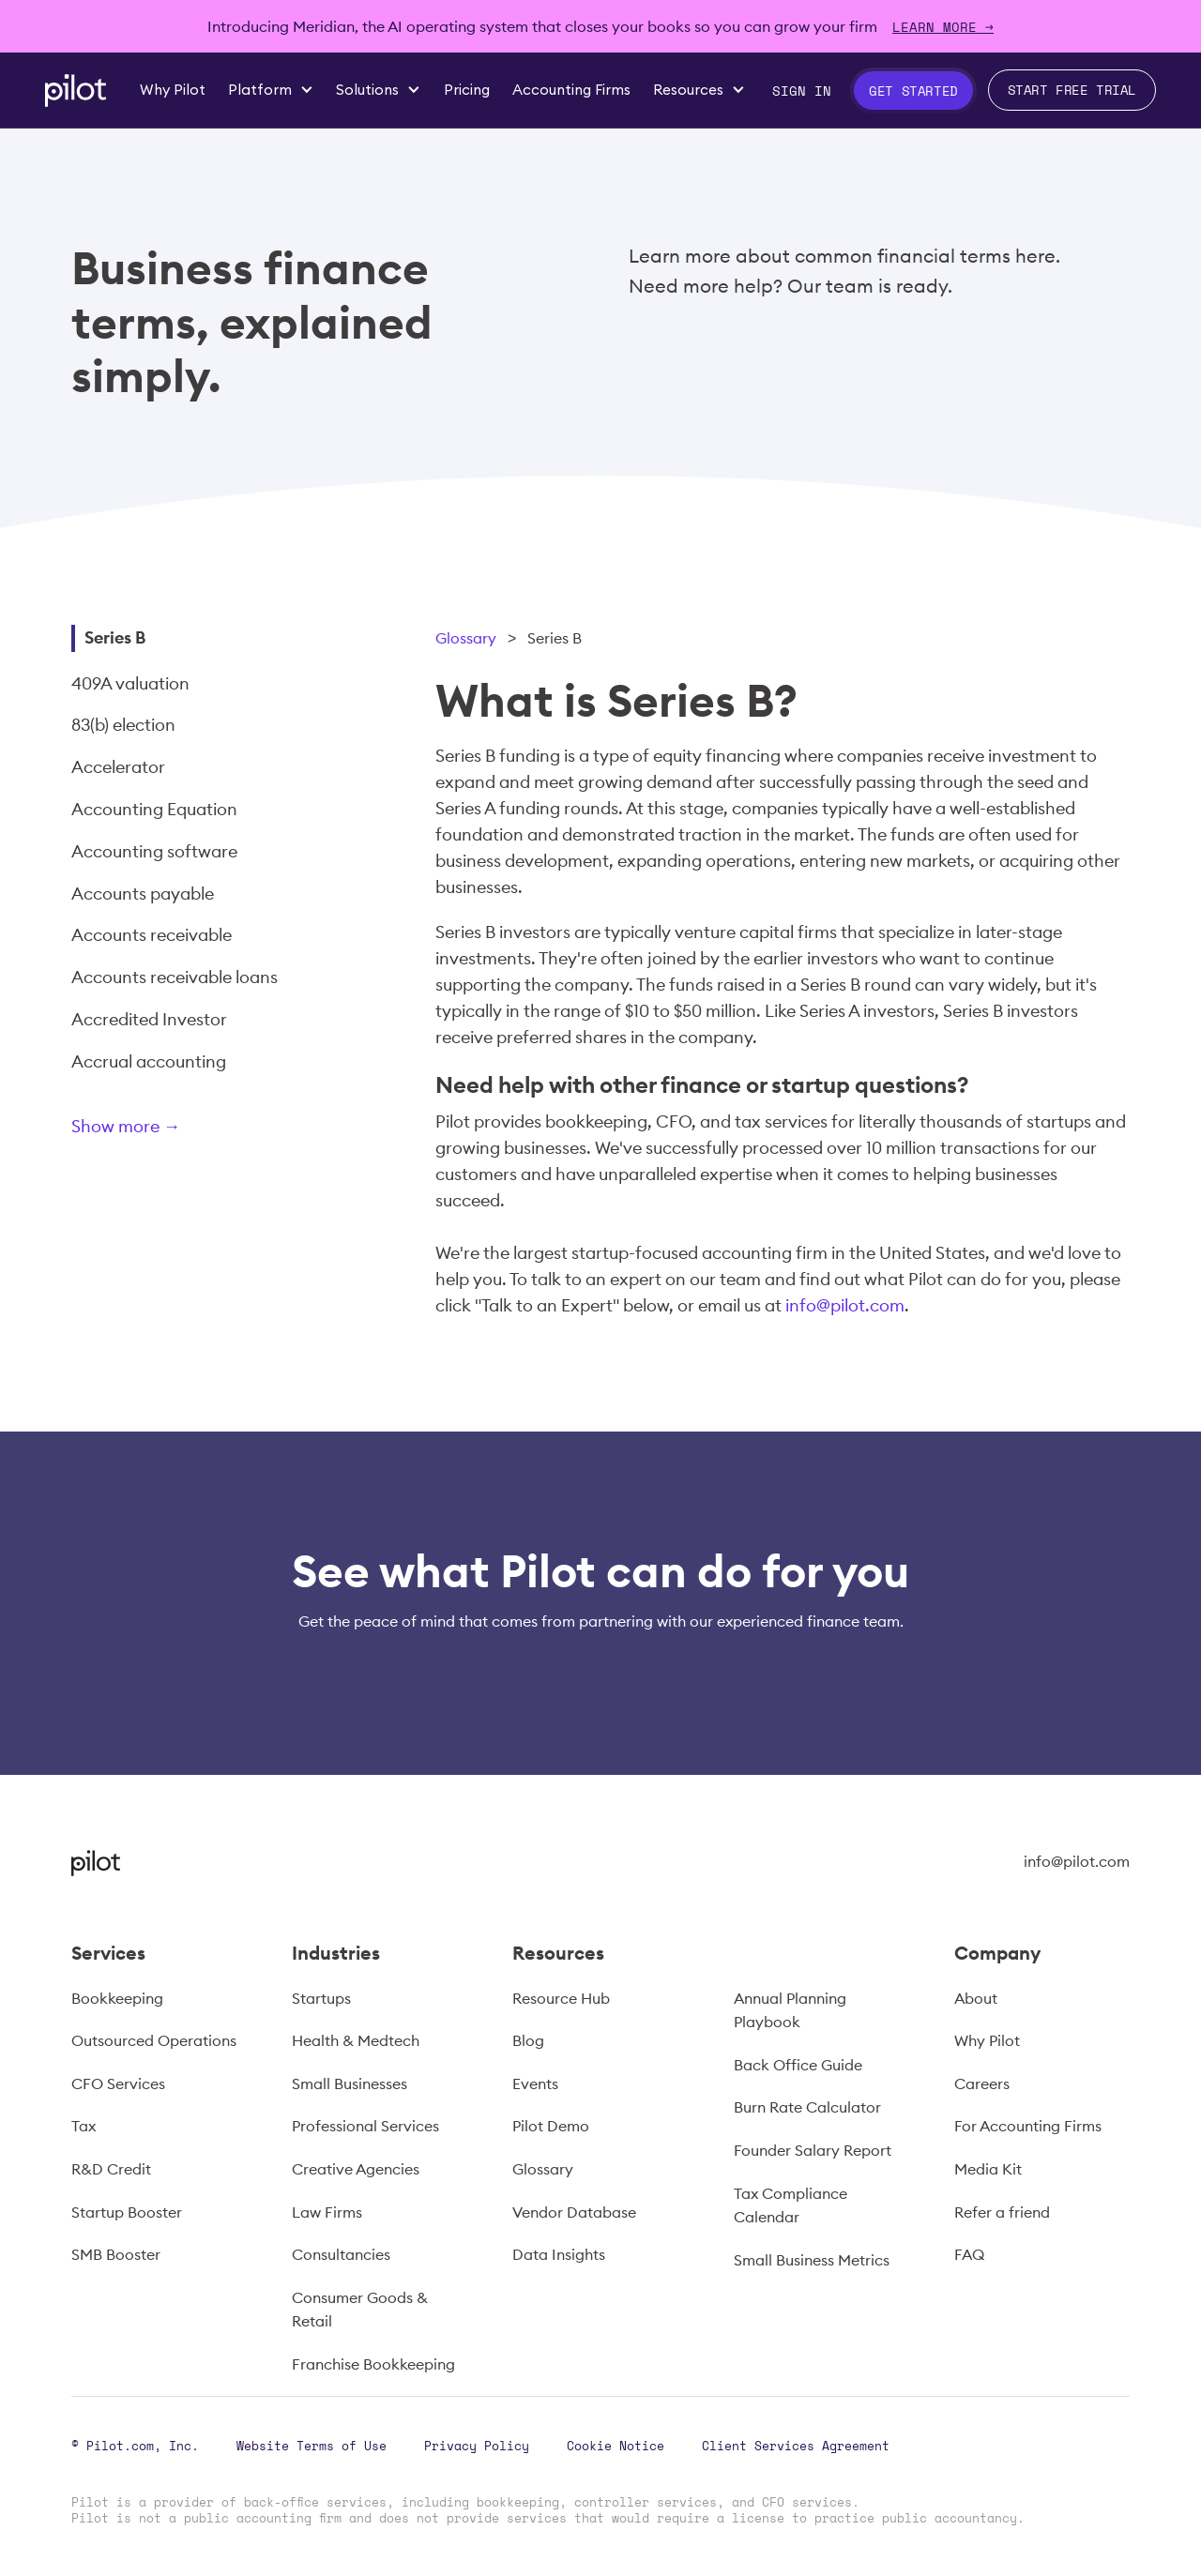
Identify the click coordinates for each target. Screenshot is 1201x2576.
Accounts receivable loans (174, 977)
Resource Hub (561, 1998)
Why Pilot (987, 2040)
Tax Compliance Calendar (790, 2205)
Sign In (801, 90)
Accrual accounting (148, 1061)
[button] (271, 89)
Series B (114, 637)
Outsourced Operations (153, 2040)
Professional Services (365, 2125)
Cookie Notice (615, 2445)
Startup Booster (126, 2212)
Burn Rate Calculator (807, 2107)
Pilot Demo (550, 2125)
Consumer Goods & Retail (360, 2309)
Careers (982, 2083)
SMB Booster (115, 2254)
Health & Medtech (355, 2040)
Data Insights (558, 2254)
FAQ (969, 2254)
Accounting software (154, 851)
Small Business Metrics (811, 2259)
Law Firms (327, 2212)
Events (535, 2083)
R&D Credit (111, 2168)
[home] (75, 90)
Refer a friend (1002, 2212)
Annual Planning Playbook (790, 2010)
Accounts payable (142, 893)
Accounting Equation (154, 809)
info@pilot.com (845, 1305)
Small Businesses (349, 2083)
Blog (528, 2040)
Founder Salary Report (812, 2150)
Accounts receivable (151, 935)
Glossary (465, 638)
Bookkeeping (117, 1998)
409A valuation (130, 683)
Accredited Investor (149, 1019)
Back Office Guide (798, 2064)
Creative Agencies (355, 2168)
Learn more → (943, 27)
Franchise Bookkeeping (373, 2364)
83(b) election (123, 724)
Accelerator (118, 767)
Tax (83, 2125)
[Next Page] (188, 1130)
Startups (321, 1998)
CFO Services (118, 2083)
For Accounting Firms (1028, 2125)
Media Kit (988, 2168)
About (975, 1998)
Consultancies (341, 2254)
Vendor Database (574, 2212)
